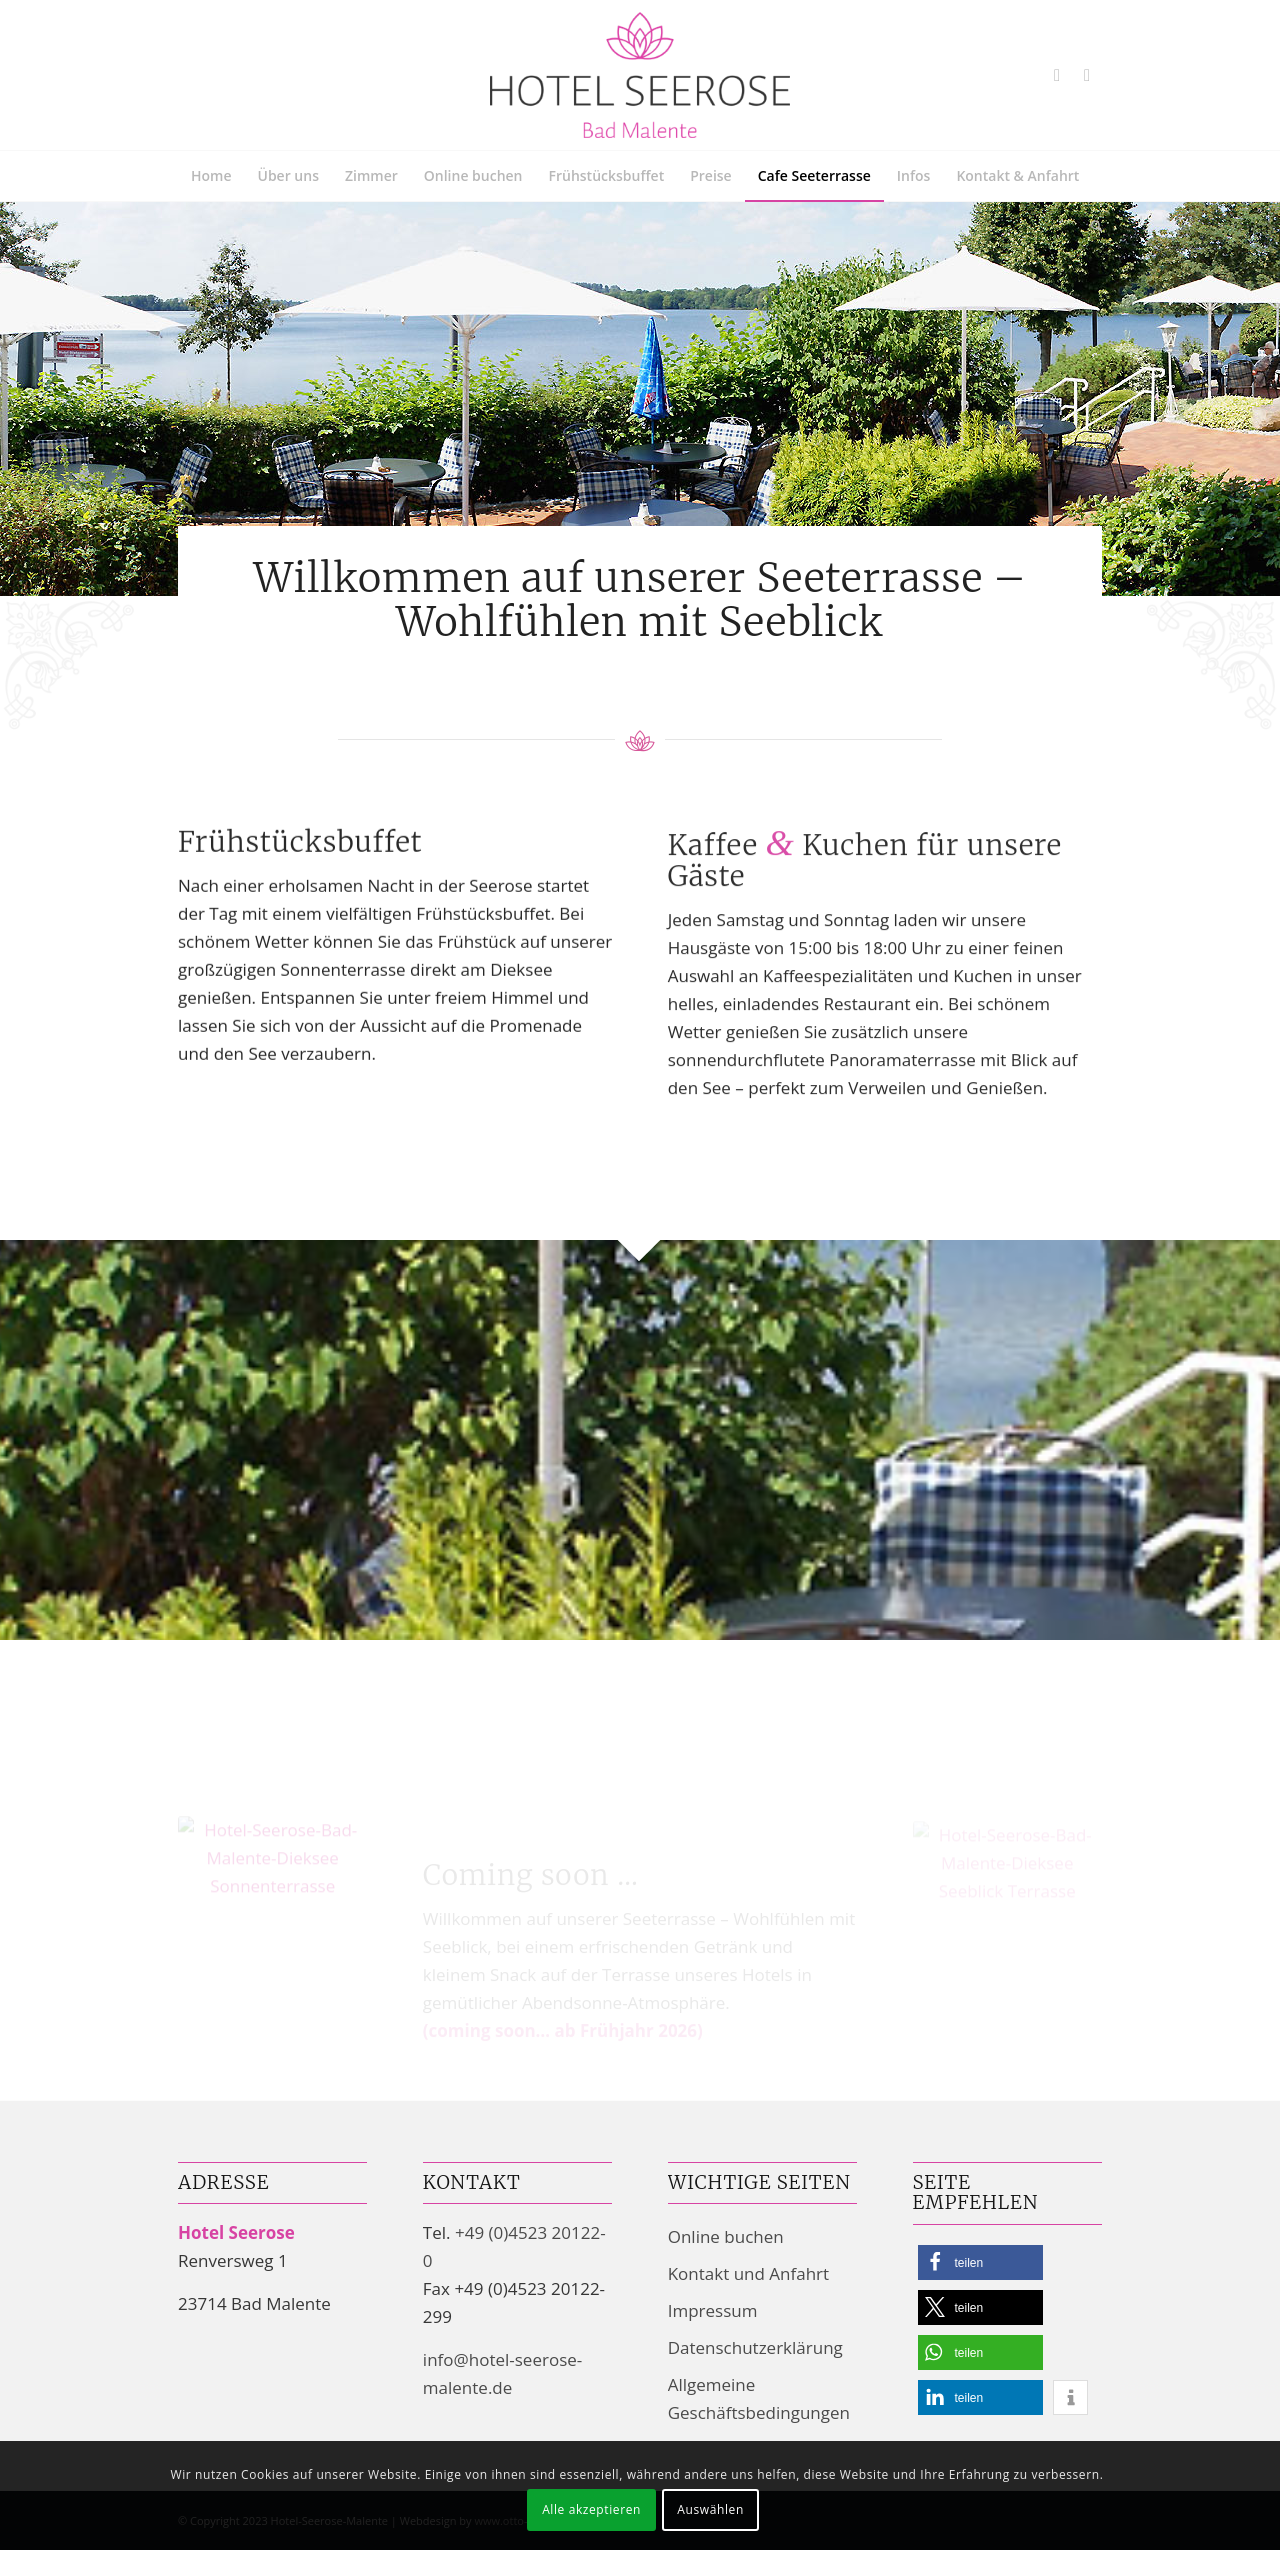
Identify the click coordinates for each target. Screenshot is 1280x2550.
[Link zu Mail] (1087, 75)
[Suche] (1090, 226)
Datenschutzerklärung (755, 2347)
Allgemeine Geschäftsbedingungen (759, 2398)
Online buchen (726, 2236)
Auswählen (710, 2509)
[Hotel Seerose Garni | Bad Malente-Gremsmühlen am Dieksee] (640, 75)
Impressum (713, 2310)
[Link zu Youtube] (1057, 75)
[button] (980, 2262)
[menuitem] (211, 176)
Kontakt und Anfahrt (748, 2273)
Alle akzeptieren (591, 2509)
